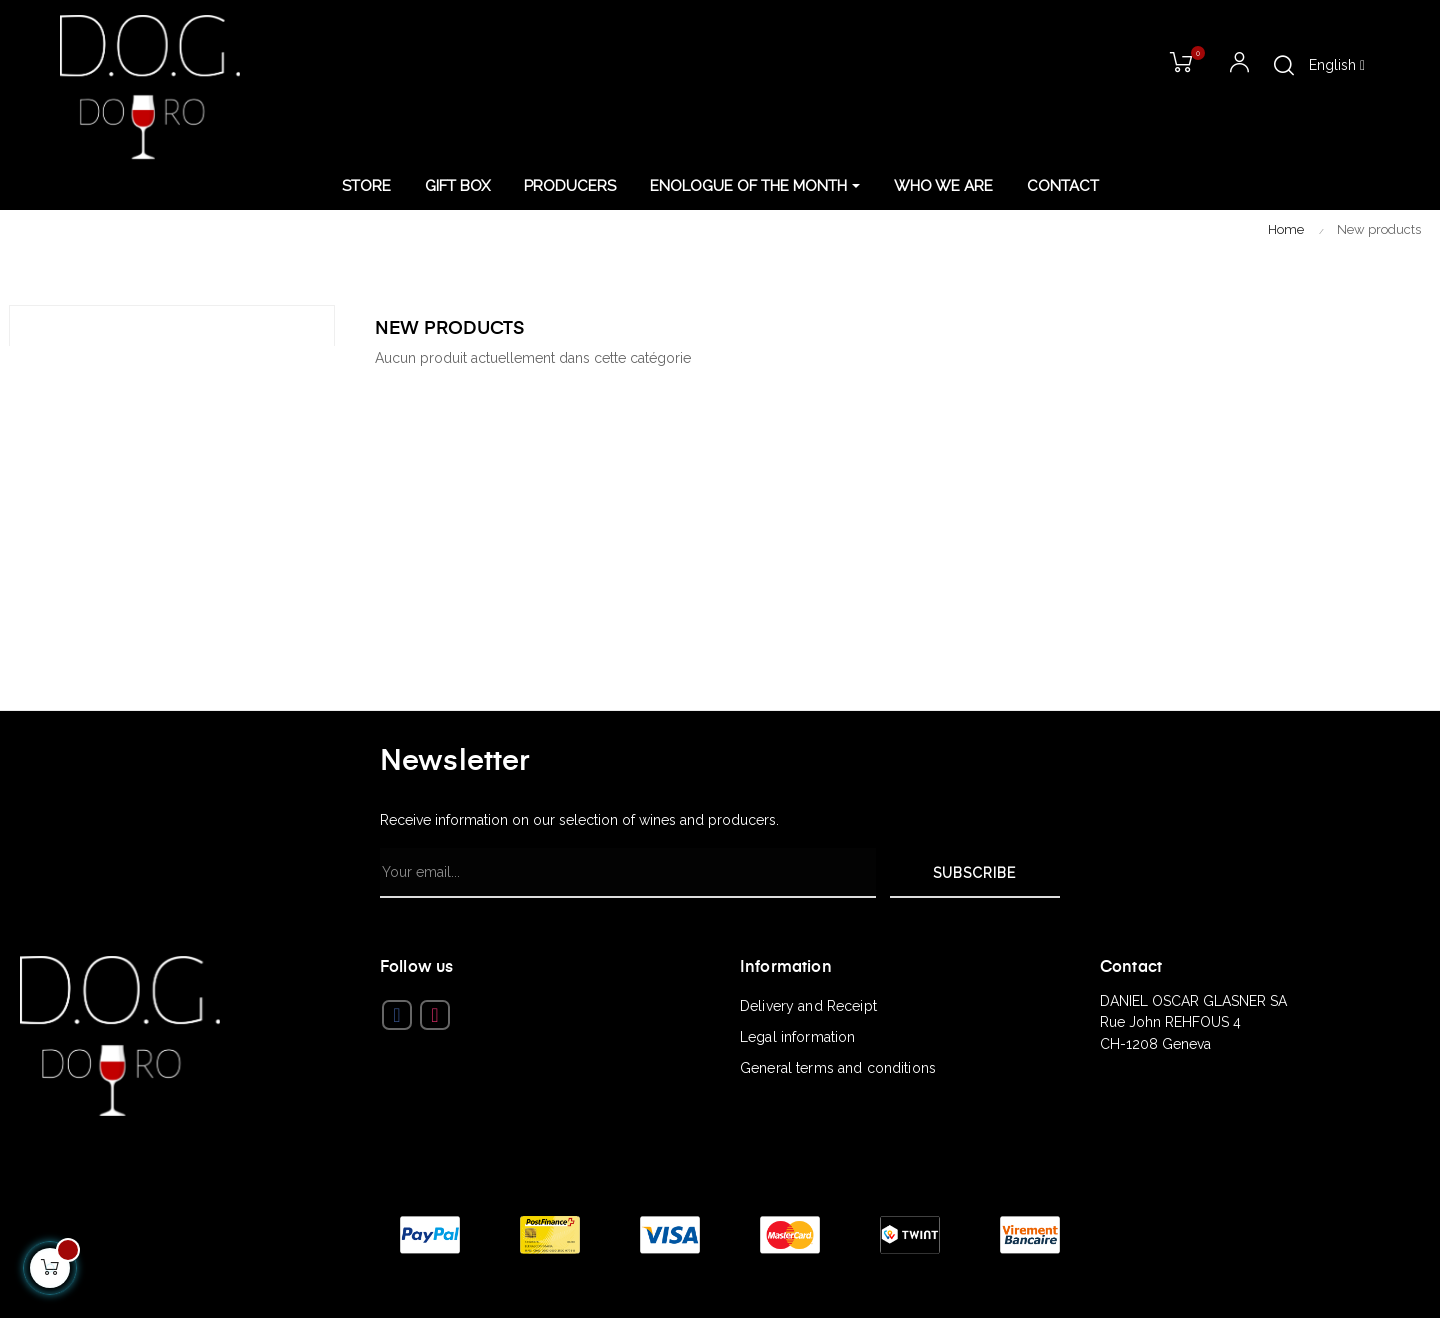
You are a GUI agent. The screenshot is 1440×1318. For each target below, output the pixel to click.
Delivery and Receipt (808, 1006)
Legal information (797, 1037)
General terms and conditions (838, 1068)
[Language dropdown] (1337, 66)
